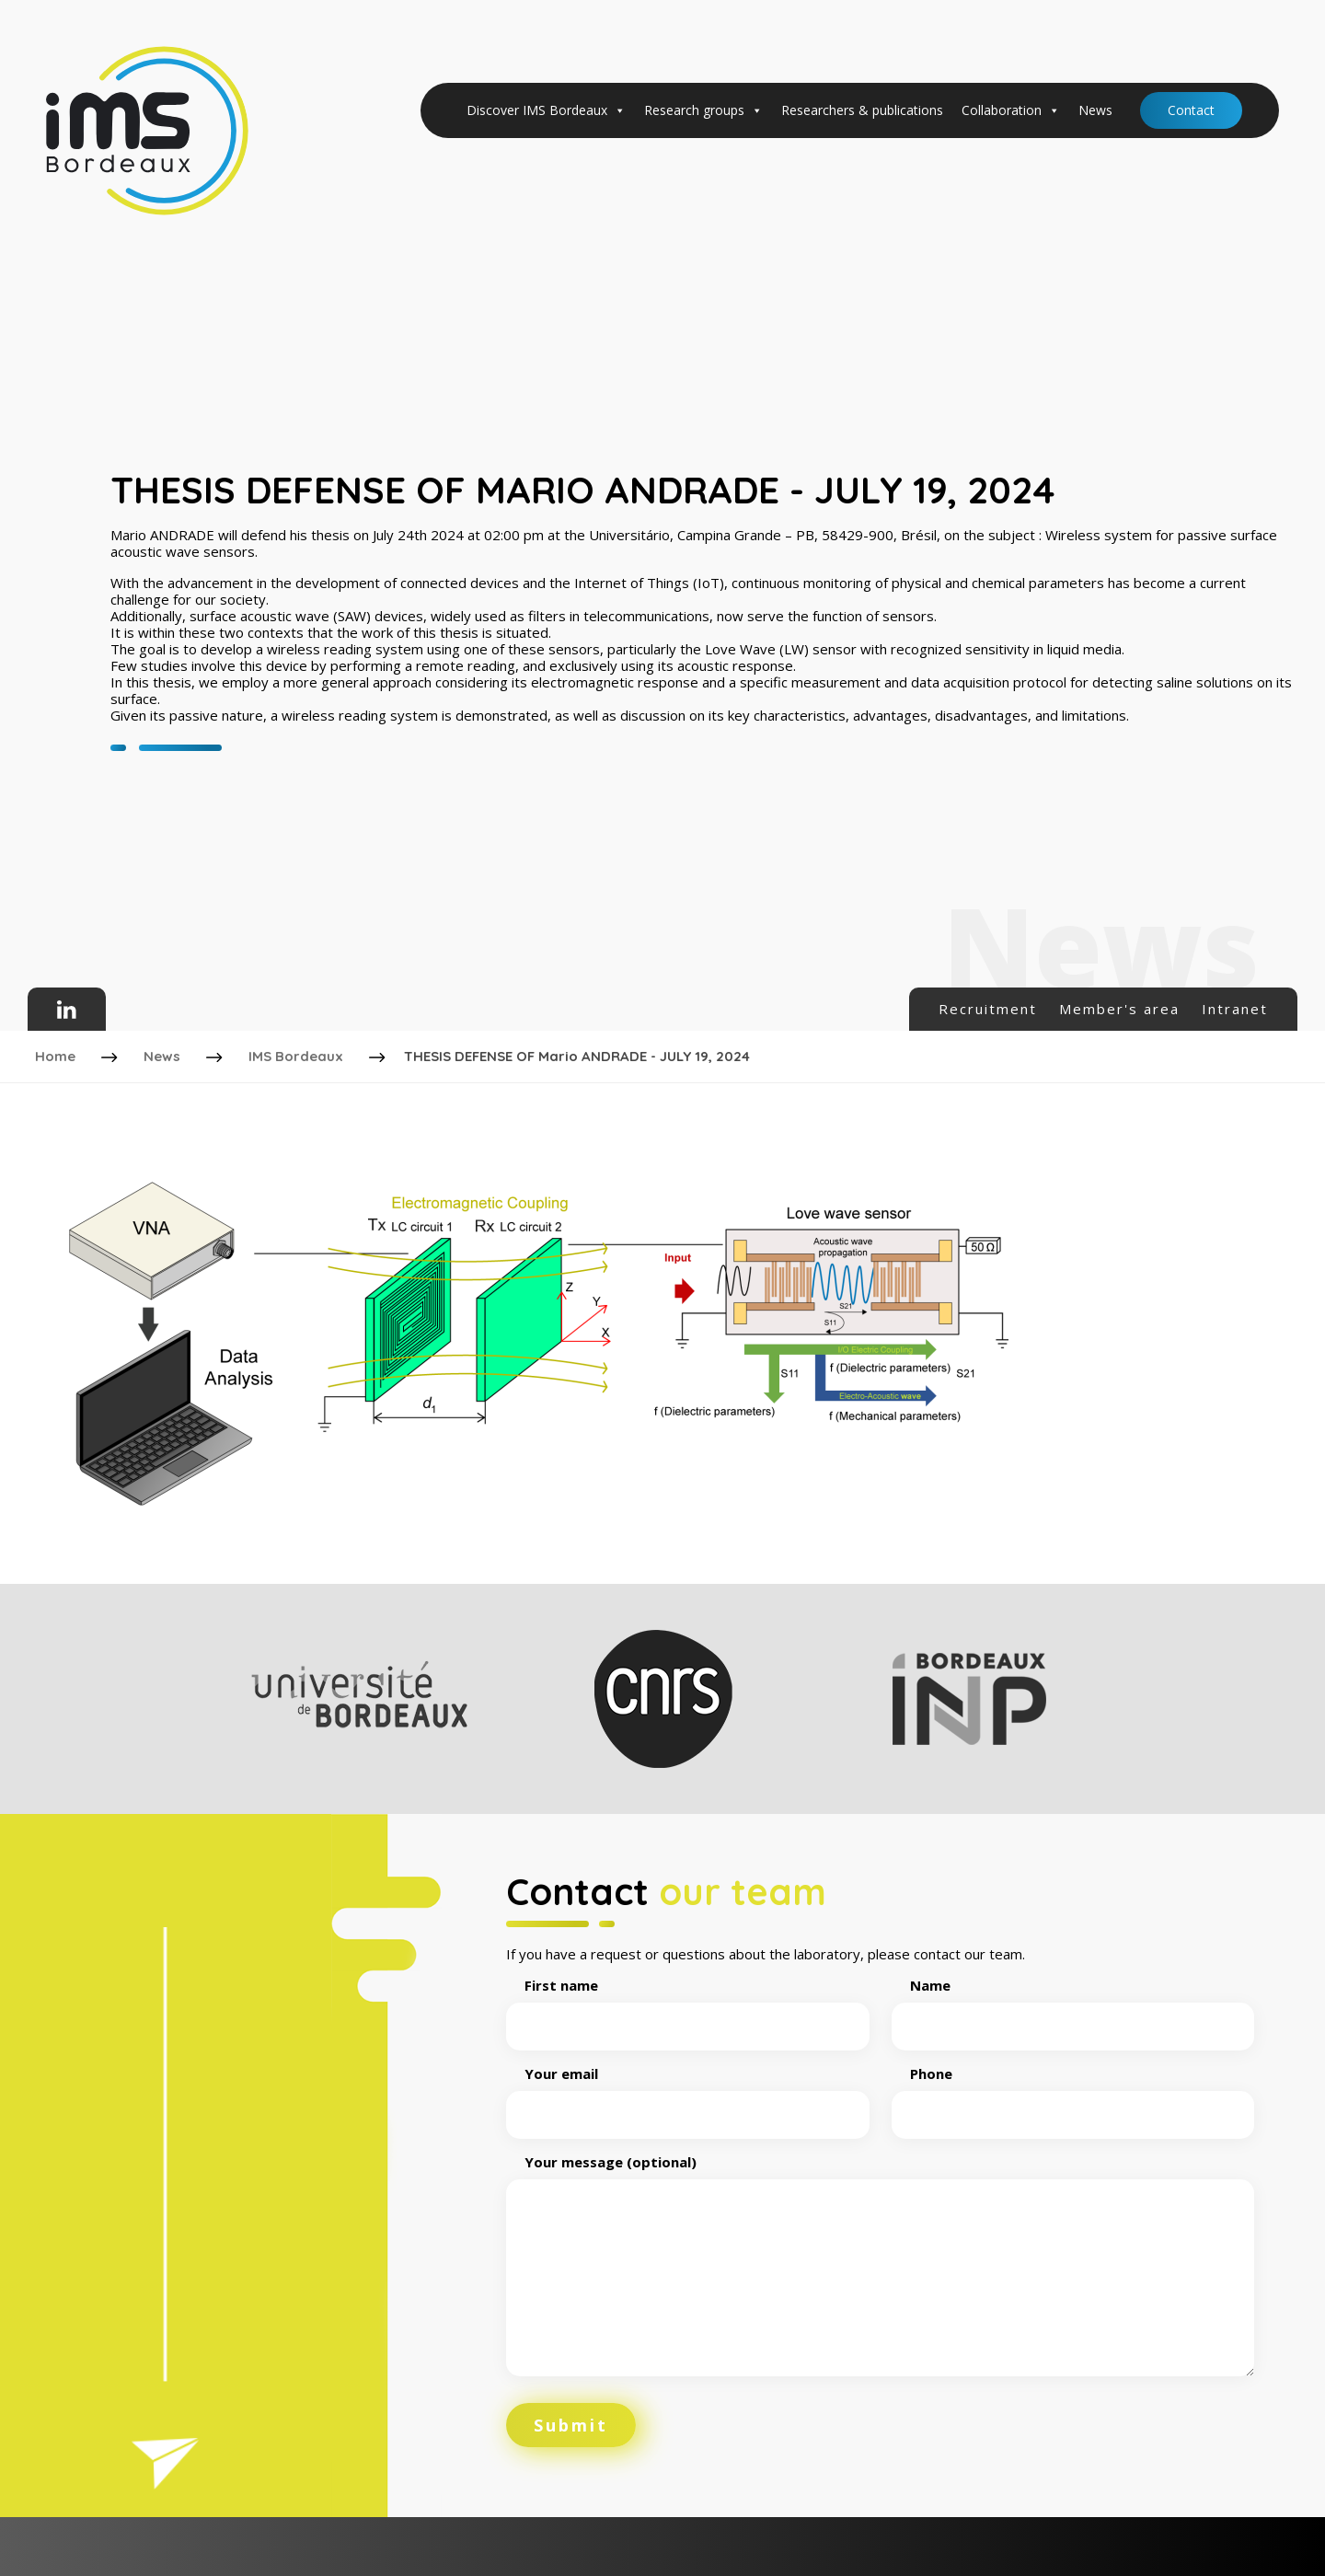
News (1095, 110)
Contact (1191, 110)
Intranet (1235, 1008)
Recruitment (988, 1008)
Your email (688, 2091)
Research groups (703, 110)
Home (57, 1054)
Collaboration (1011, 110)
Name (1073, 2002)
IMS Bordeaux (297, 1054)
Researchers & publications (862, 110)
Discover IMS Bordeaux (546, 110)
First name (688, 2002)
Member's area (1119, 1008)
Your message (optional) (880, 2262)
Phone (1073, 2091)
